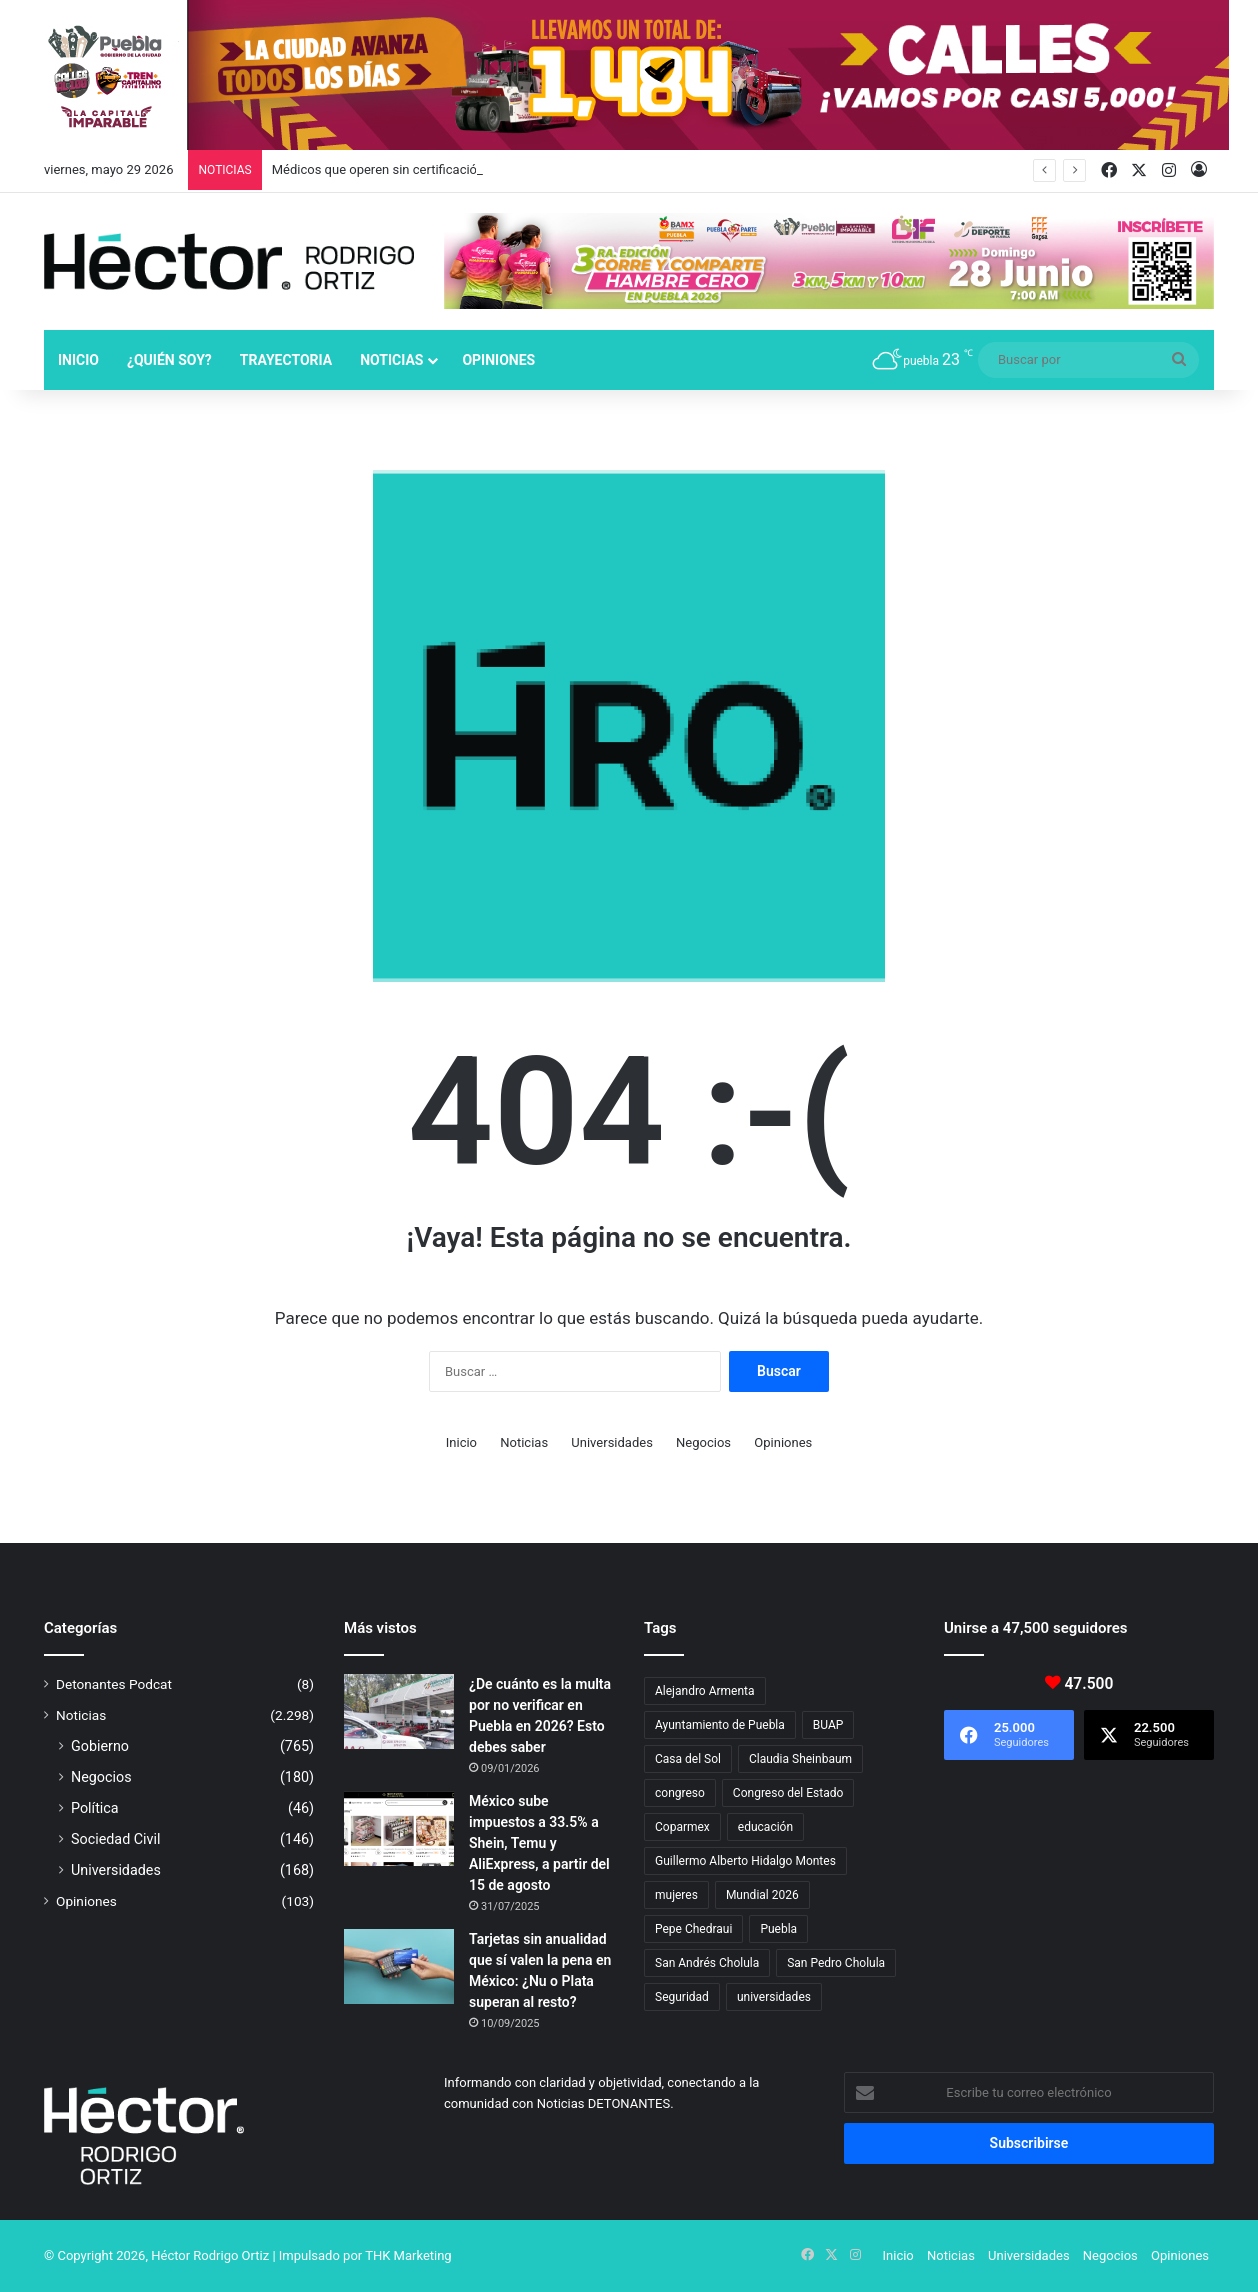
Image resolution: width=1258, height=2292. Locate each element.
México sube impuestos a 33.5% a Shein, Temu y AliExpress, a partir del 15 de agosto (539, 1843)
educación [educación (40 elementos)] (765, 1827)
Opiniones (498, 360)
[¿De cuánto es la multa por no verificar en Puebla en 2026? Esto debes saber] (399, 1711)
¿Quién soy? (169, 360)
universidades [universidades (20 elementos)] (774, 1997)
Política (95, 1808)
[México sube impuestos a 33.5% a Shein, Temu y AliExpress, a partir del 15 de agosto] (399, 1828)
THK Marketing (408, 2255)
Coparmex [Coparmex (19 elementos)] (682, 1827)
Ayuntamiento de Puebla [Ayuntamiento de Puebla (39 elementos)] (720, 1725)
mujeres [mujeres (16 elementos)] (676, 1895)
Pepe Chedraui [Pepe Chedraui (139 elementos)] (693, 1929)
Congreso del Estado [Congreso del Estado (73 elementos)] (788, 1793)
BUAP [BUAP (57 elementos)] (828, 1725)
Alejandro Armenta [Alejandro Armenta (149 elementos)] (705, 1691)
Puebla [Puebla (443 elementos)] (778, 1929)
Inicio (78, 360)
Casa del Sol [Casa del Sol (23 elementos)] (688, 1759)
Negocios (703, 1442)
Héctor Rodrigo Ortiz (210, 2255)
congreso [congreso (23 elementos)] (680, 1793)
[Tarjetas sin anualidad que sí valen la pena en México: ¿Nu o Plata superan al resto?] (399, 1966)
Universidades (612, 1442)
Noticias (391, 360)
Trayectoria (286, 360)
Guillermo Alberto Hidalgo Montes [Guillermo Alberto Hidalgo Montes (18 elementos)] (745, 1861)
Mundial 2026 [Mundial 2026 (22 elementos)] (762, 1895)
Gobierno (100, 1746)
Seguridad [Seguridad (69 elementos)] (682, 1997)
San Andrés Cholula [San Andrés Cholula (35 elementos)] (707, 1963)
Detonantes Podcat (114, 1684)
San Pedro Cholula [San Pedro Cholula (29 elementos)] (836, 1963)
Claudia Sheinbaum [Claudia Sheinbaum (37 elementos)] (800, 1759)
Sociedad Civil (116, 1839)
